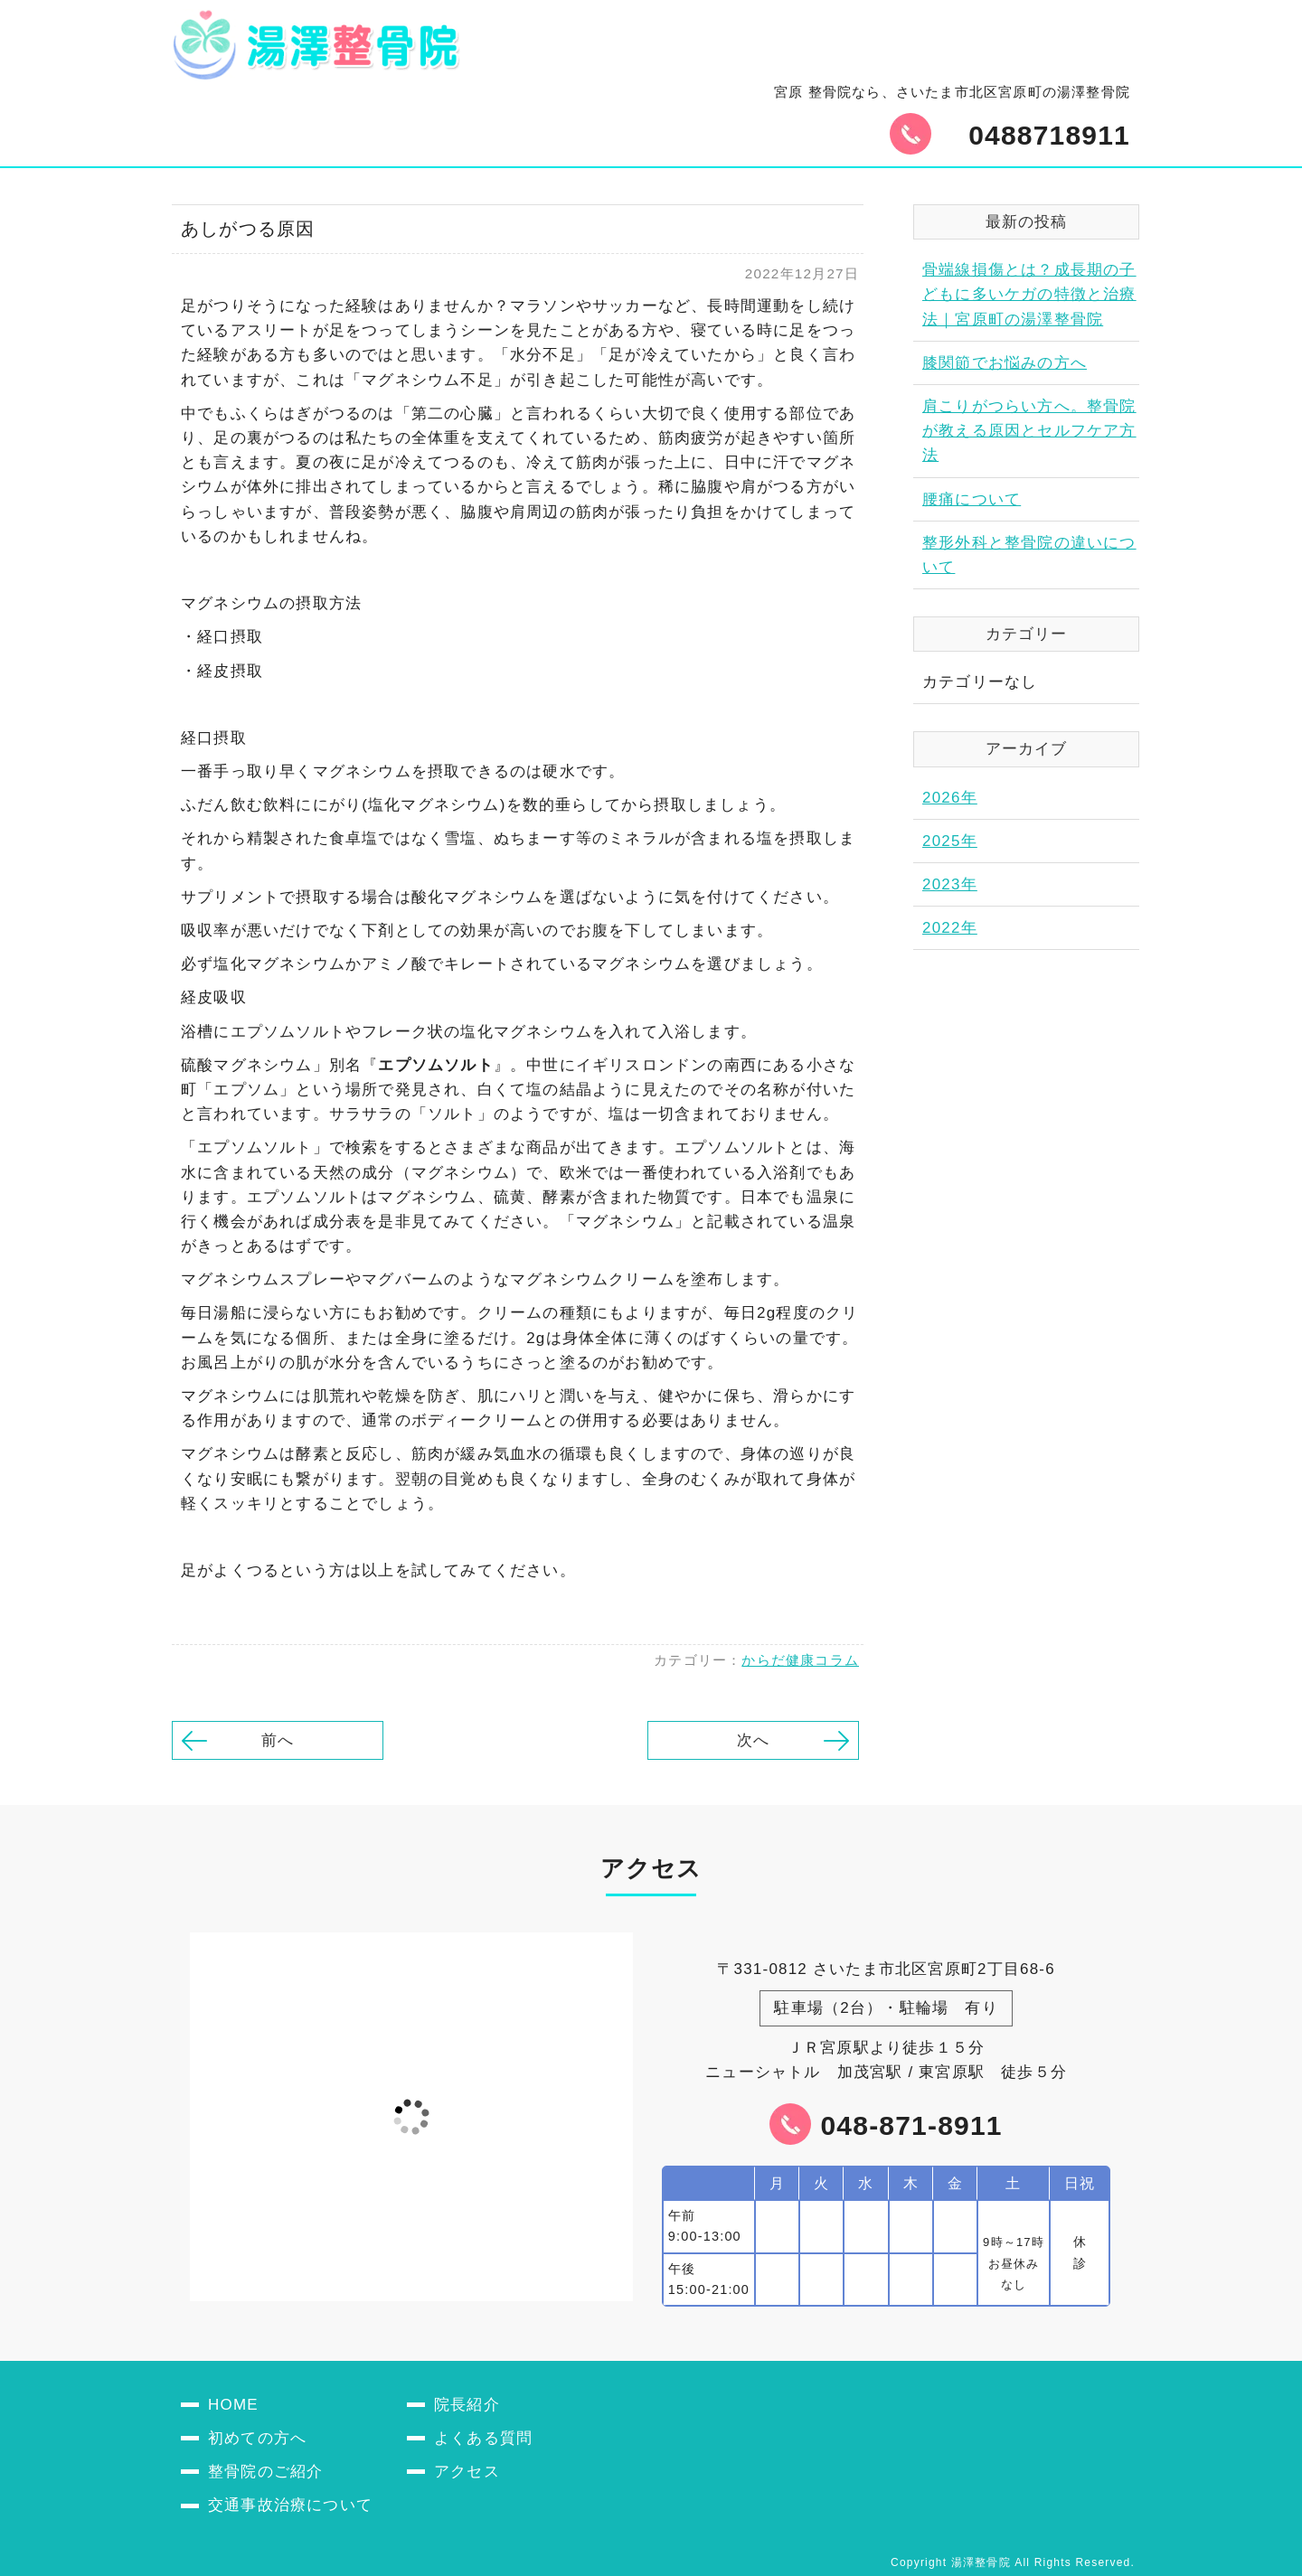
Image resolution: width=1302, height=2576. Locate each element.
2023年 (949, 884)
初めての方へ (257, 2438)
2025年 (949, 841)
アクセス (467, 2471)
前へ (277, 1740)
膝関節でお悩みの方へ (1004, 362)
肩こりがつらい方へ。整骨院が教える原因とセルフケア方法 (1029, 431)
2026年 (949, 797)
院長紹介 (467, 2404)
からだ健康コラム (800, 1660)
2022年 (949, 927)
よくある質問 (483, 2438)
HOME (233, 2404)
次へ (753, 1740)
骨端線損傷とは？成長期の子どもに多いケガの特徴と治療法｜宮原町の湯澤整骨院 (1029, 294)
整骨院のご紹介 (265, 2471)
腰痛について (971, 499)
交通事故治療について (290, 2505)
